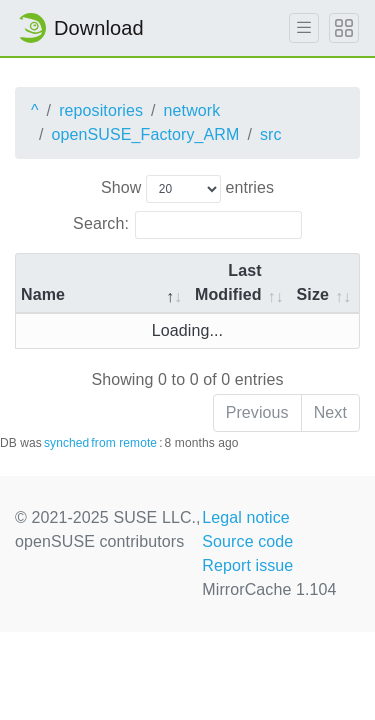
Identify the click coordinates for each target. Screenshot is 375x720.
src (271, 134)
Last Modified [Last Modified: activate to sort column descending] (228, 282)
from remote (124, 443)
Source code (247, 541)
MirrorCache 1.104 (269, 589)
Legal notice (246, 517)
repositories (101, 110)
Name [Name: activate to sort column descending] (43, 294)
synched (66, 443)
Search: (187, 225)
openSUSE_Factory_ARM (146, 134)
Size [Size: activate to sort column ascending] (313, 294)
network (192, 110)
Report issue (247, 565)
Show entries (187, 189)
